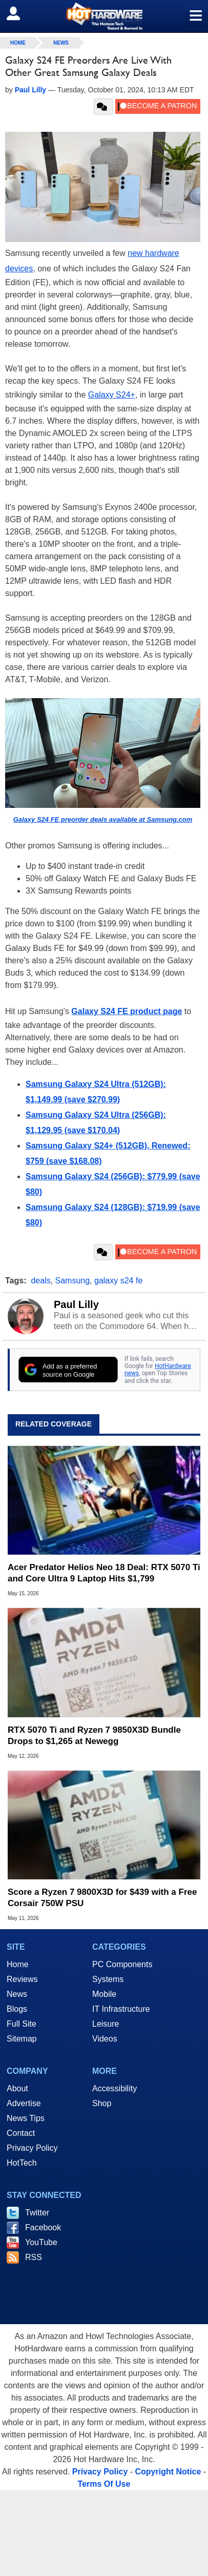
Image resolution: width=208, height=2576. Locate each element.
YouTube (41, 2242)
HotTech (22, 2162)
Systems (107, 1979)
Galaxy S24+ (111, 394)
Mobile (104, 1994)
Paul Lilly (76, 1304)
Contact (21, 2133)
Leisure (105, 2023)
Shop (101, 2103)
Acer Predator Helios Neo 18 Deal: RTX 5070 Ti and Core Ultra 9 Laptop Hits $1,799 (104, 1572)
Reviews (22, 1979)
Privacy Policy (32, 2148)
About (17, 2088)
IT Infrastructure (121, 2009)
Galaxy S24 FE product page (126, 1011)
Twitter (37, 2212)
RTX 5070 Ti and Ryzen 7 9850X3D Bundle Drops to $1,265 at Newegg (94, 1735)
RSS (33, 2257)
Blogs (17, 2009)
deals (40, 1280)
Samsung (72, 1280)
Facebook (43, 2227)
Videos (104, 2038)
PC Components (122, 1964)
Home (18, 1964)
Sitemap (22, 2038)
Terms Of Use (104, 2484)
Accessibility (114, 2088)
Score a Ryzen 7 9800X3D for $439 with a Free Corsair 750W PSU (102, 1897)
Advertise (24, 2103)
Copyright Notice (168, 2471)
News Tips (26, 2118)
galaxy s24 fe (118, 1280)
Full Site (21, 2023)
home (18, 43)
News (61, 43)
